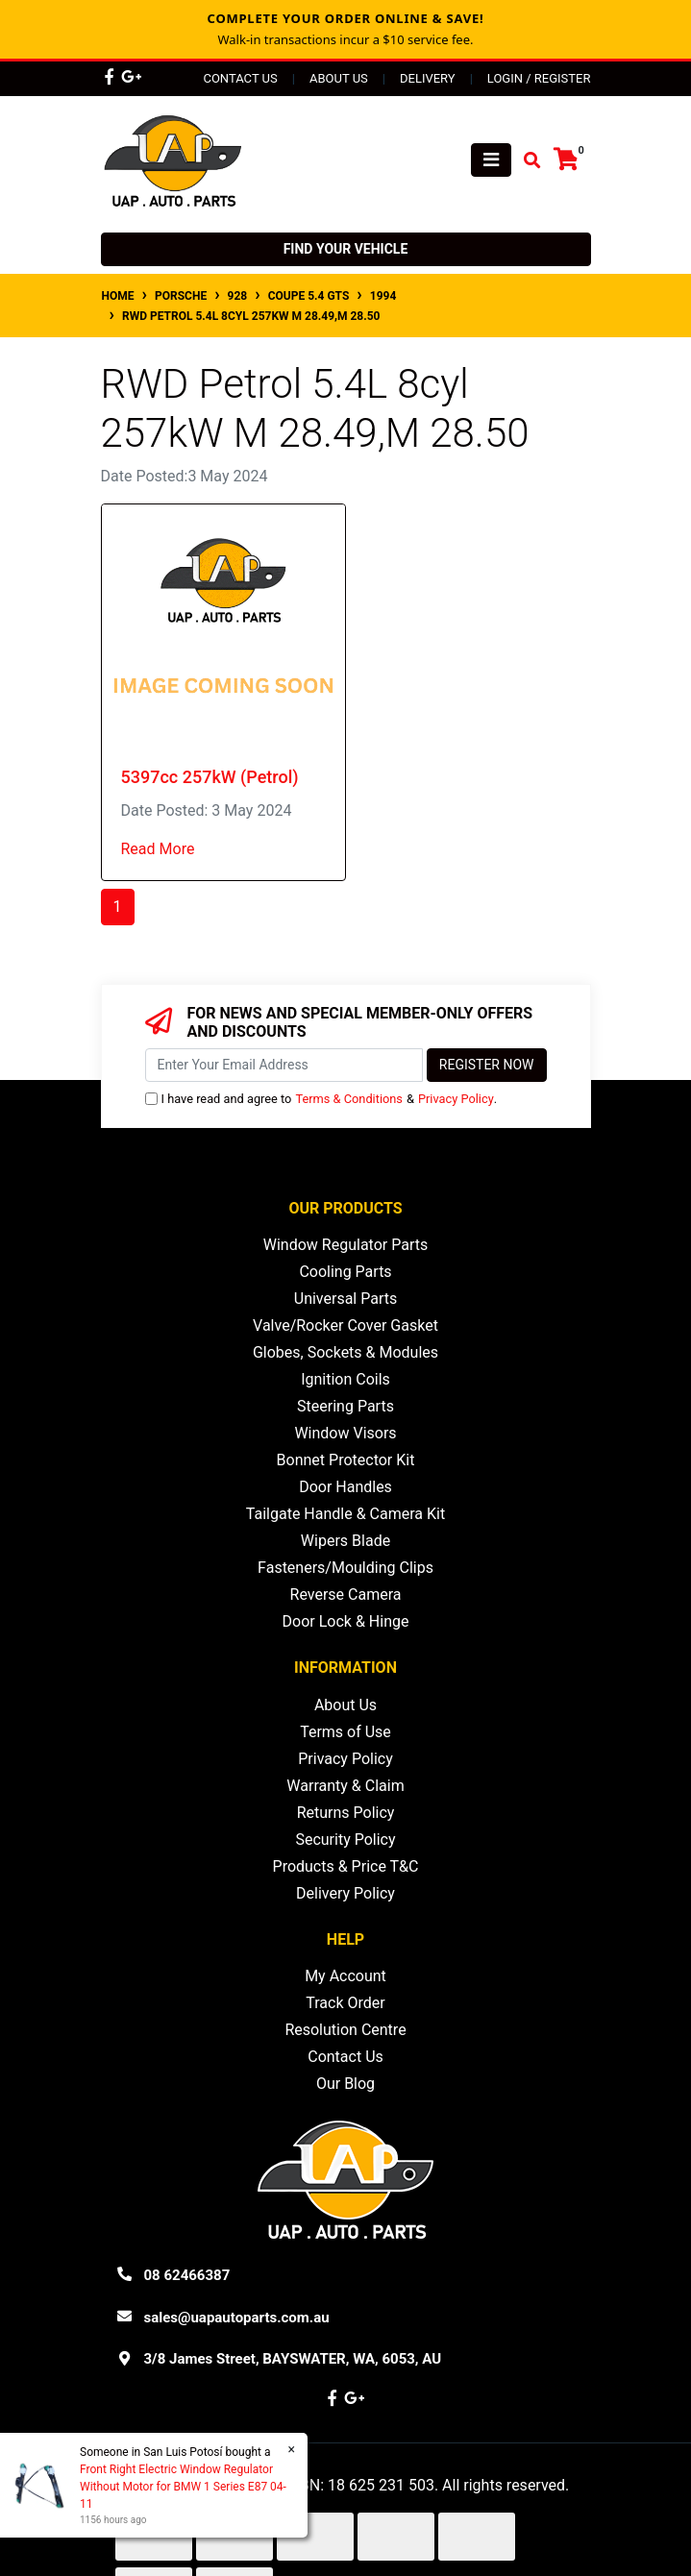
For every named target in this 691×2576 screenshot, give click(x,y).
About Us (338, 78)
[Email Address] (284, 1065)
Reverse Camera (346, 1594)
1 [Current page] (117, 906)
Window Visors (345, 1433)
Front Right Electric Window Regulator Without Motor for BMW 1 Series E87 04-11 (182, 2487)
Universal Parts (346, 1298)
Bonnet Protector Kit (346, 1460)
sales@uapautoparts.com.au (237, 2317)
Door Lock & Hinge (346, 1621)
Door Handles (345, 1487)
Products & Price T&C (346, 1866)
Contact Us (240, 78)
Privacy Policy (456, 1099)
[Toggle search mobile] (526, 161)
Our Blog (345, 2083)
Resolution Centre (345, 2030)
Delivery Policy (345, 1893)
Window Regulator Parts (345, 1245)
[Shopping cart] (566, 160)
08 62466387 (187, 2275)
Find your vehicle (346, 249)
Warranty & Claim (345, 1786)
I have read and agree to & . (321, 1099)
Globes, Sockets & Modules (345, 1352)
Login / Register (539, 78)
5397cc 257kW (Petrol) (210, 777)
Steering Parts (345, 1406)
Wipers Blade (345, 1541)
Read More (158, 849)
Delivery (428, 78)
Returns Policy (346, 1812)
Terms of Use (345, 1732)
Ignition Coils (345, 1379)
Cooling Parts (345, 1272)
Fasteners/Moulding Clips (345, 1567)
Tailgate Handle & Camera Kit (345, 1514)
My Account (345, 1976)
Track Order (345, 2003)
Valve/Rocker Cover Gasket (345, 1325)
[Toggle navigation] (491, 160)
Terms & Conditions (349, 1099)
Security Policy (345, 1839)
